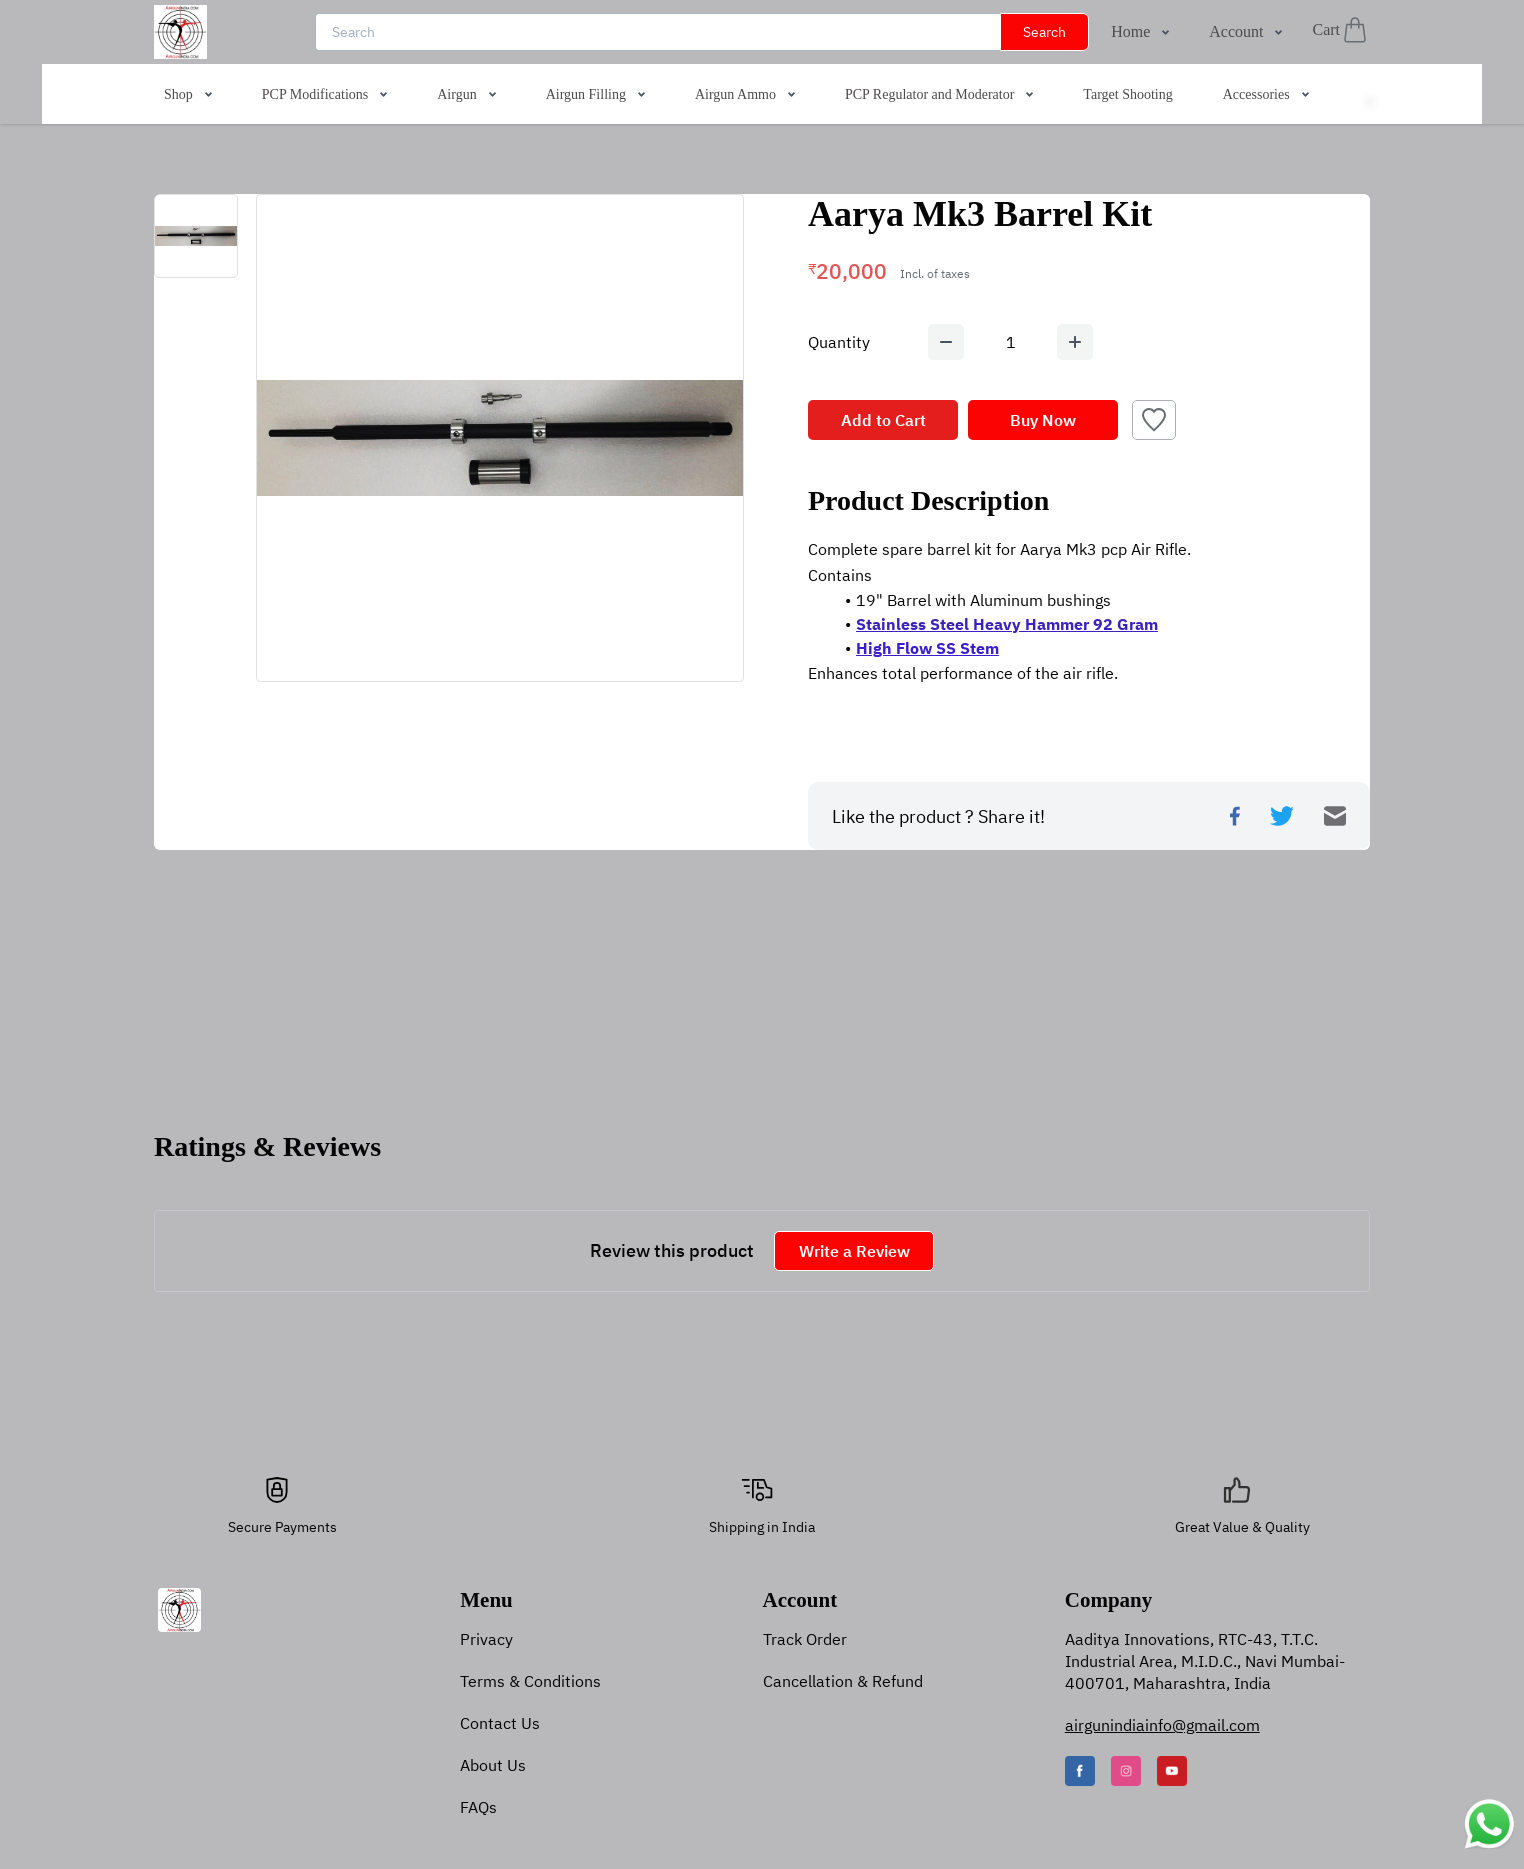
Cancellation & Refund (843, 1681)
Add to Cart (883, 420)
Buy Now (1043, 420)
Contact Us (500, 1723)
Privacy (486, 1639)
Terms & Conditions (530, 1681)
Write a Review (854, 1251)
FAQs (478, 1807)
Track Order (805, 1639)
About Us (493, 1765)
